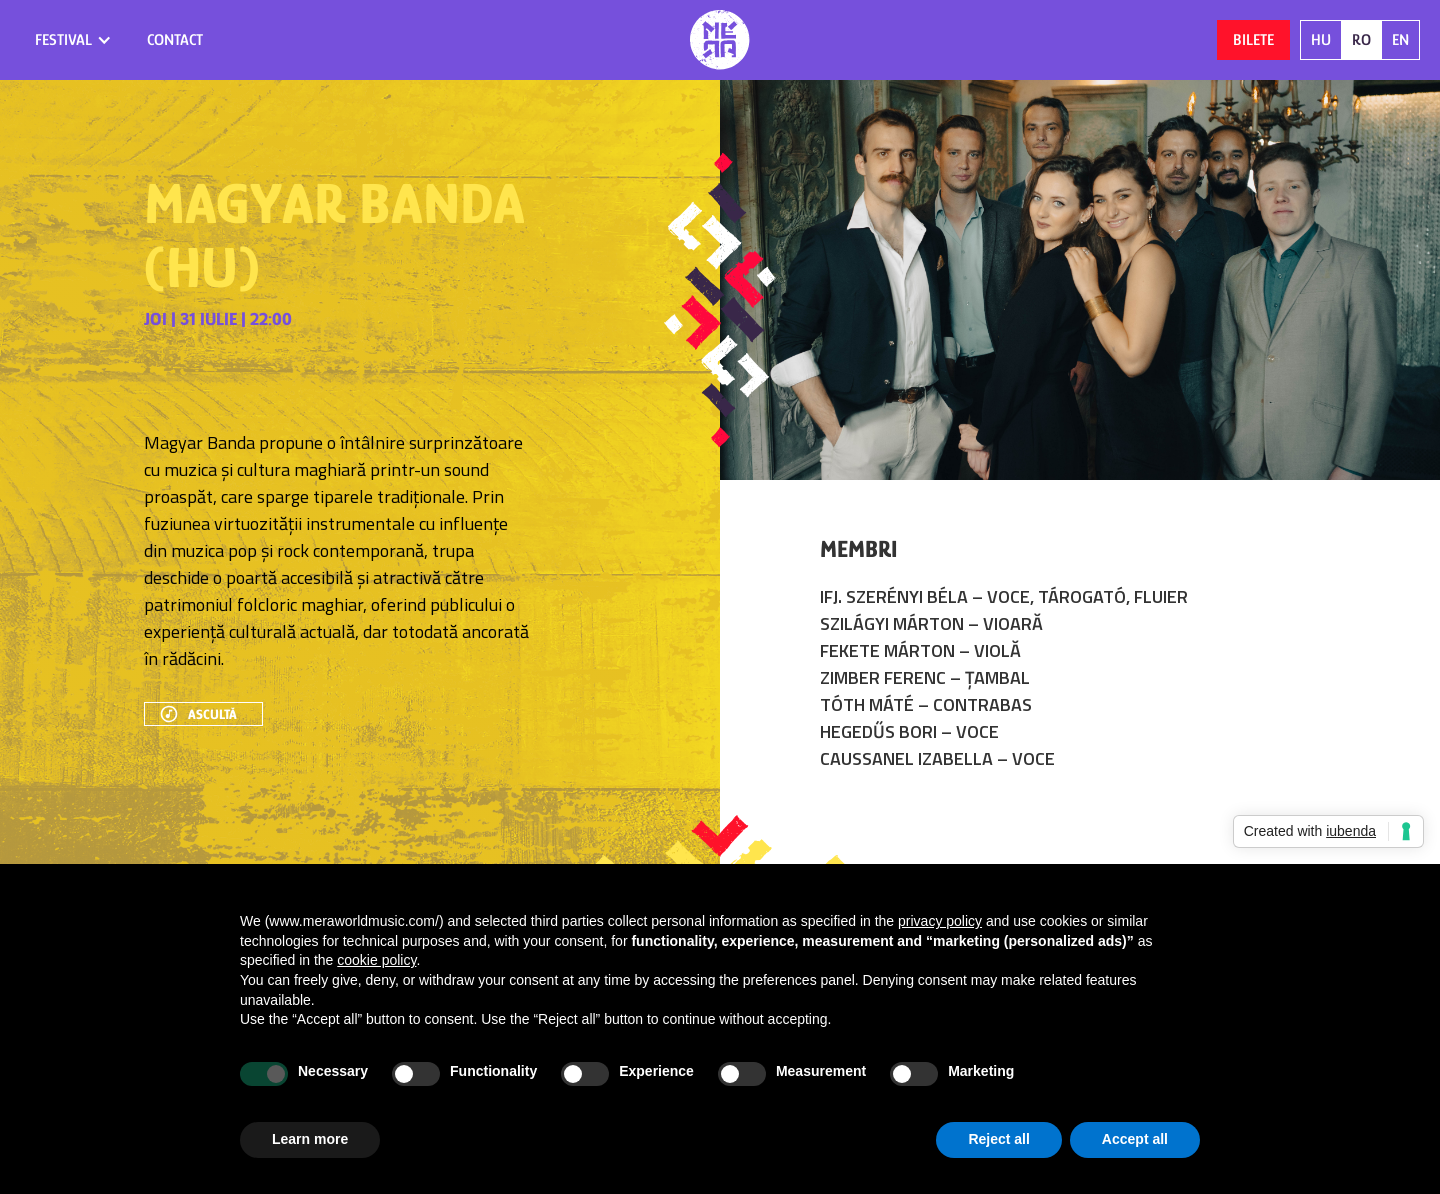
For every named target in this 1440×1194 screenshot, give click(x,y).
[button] (73, 40)
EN (1400, 40)
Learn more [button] (310, 1139)
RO (1361, 40)
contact (175, 40)
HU (1321, 40)
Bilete (1253, 40)
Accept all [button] (1135, 1139)
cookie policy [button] (376, 960)
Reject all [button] (998, 1139)
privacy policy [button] (940, 921)
